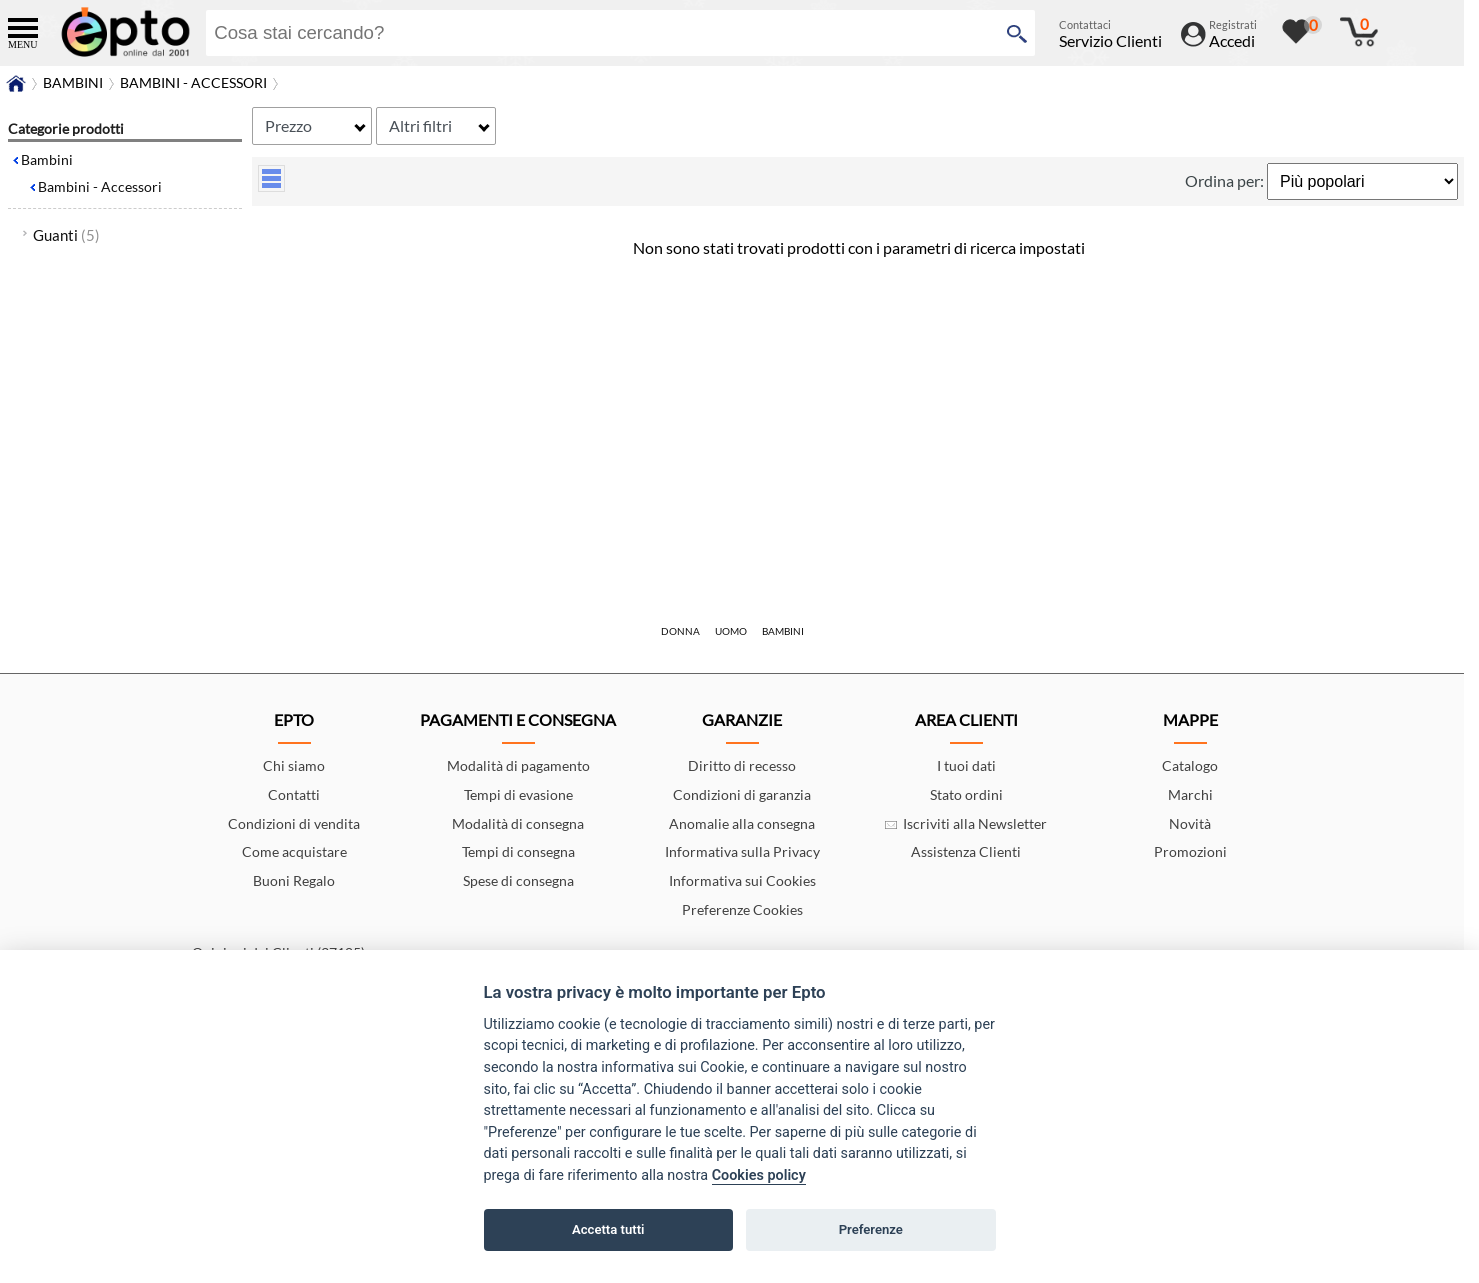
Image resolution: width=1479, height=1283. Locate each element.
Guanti (66, 235)
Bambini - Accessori (100, 186)
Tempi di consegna (518, 851)
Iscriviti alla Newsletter (966, 823)
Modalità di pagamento (518, 765)
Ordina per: (1226, 180)
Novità (1190, 823)
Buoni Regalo (294, 880)
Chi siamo (294, 765)
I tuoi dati (966, 765)
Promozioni (1190, 851)
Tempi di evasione (518, 794)
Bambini (47, 159)
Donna (680, 631)
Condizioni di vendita (294, 823)
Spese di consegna (518, 880)
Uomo (731, 631)
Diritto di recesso (742, 765)
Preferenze (871, 1229)
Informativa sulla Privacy (742, 851)
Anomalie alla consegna (742, 823)
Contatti (294, 794)
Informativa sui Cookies (742, 880)
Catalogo (1190, 765)
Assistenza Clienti (966, 851)
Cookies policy (759, 1175)
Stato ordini (966, 794)
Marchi (1190, 794)
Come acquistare (294, 851)
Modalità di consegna (518, 823)
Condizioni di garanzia (742, 794)
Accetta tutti (608, 1229)
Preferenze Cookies (742, 909)
